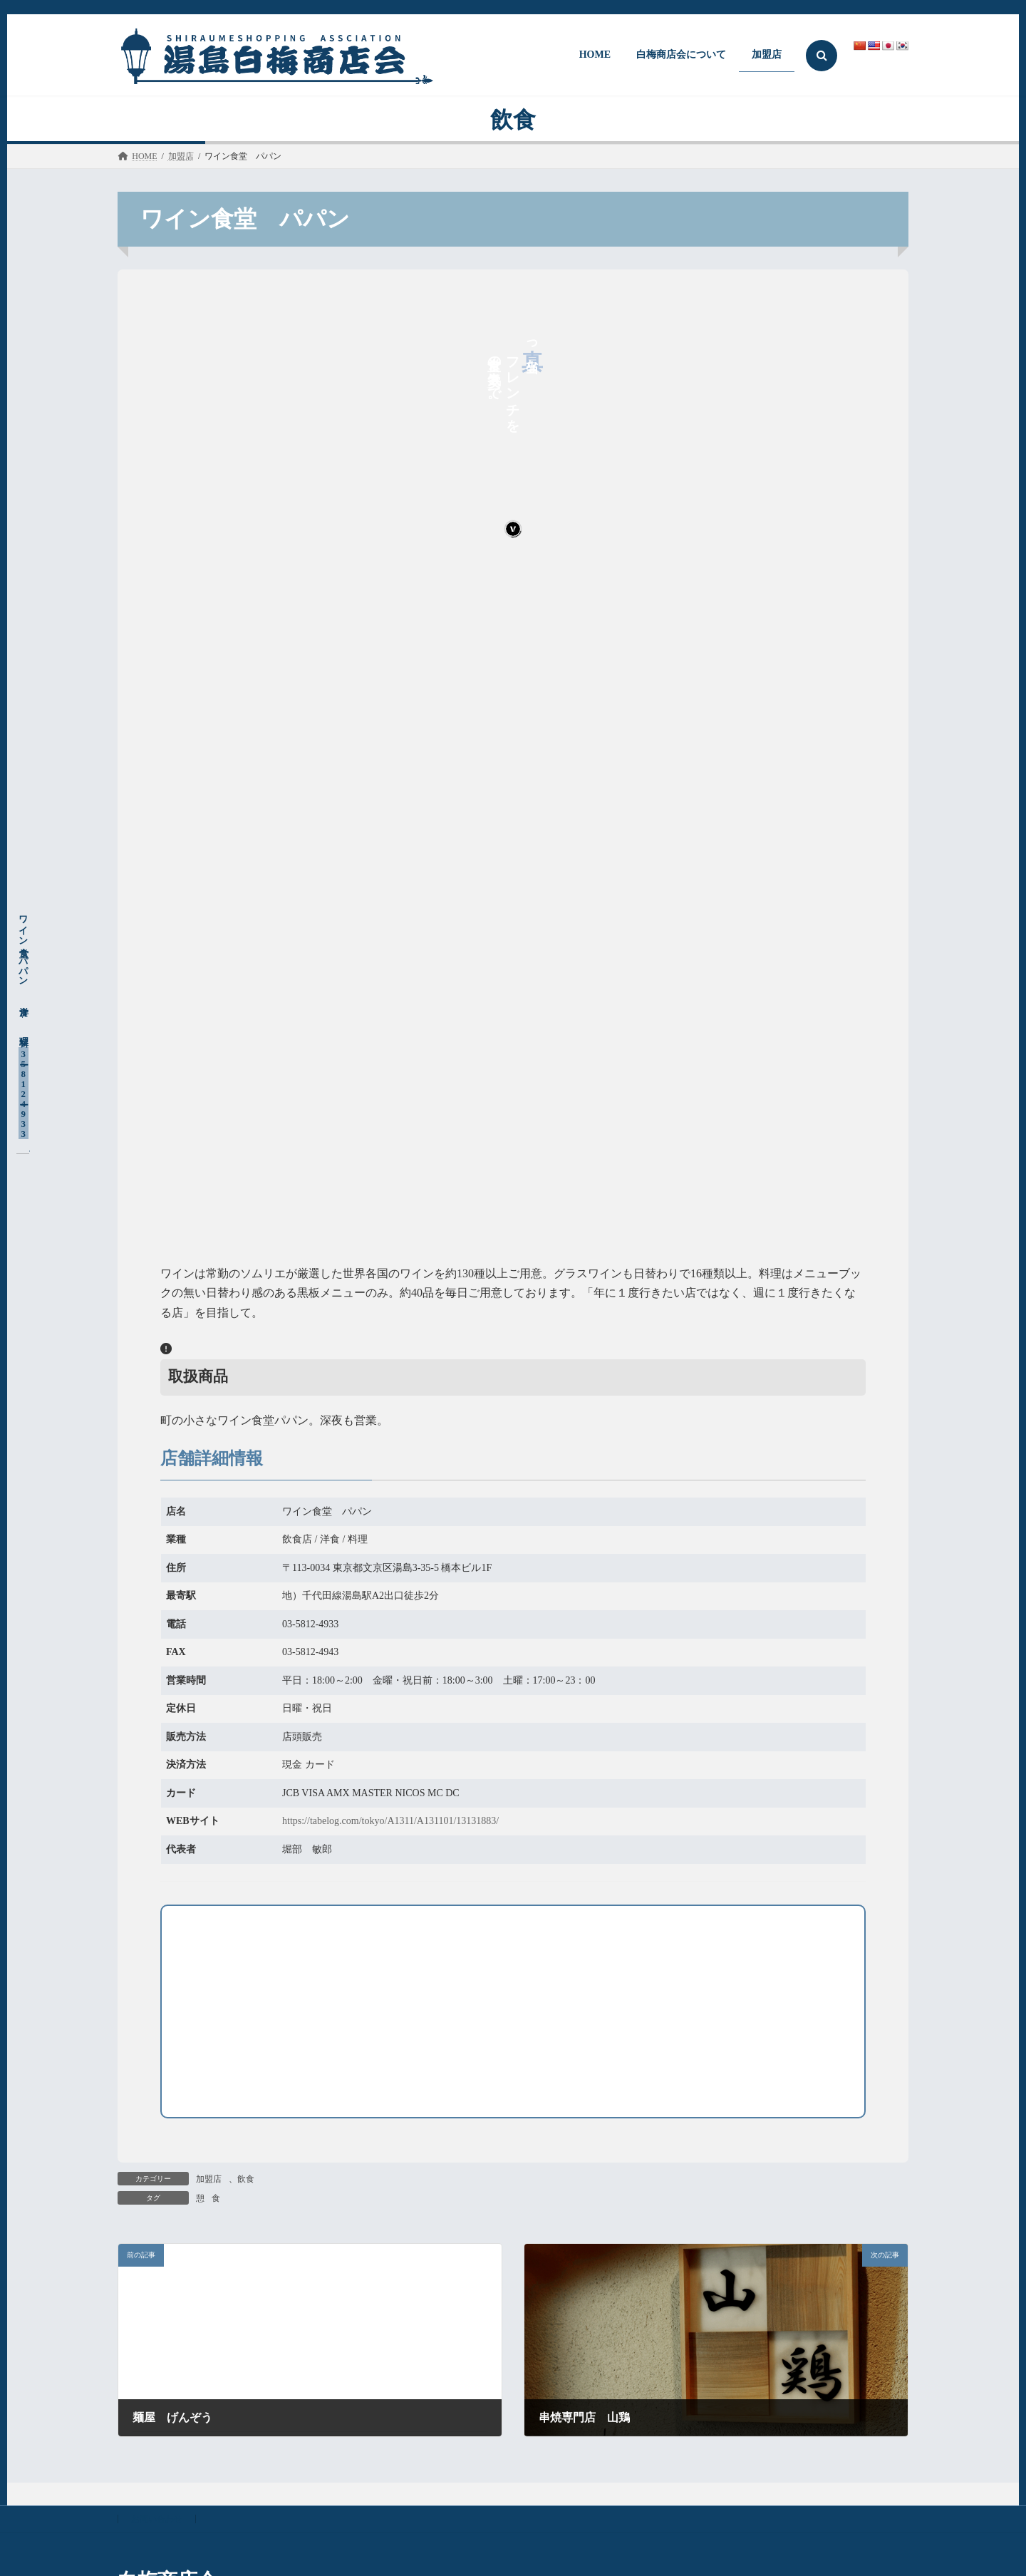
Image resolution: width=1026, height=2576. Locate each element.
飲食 (245, 2179)
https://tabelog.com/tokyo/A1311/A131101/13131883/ (390, 1820)
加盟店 (209, 2179)
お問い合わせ (156, 2519)
